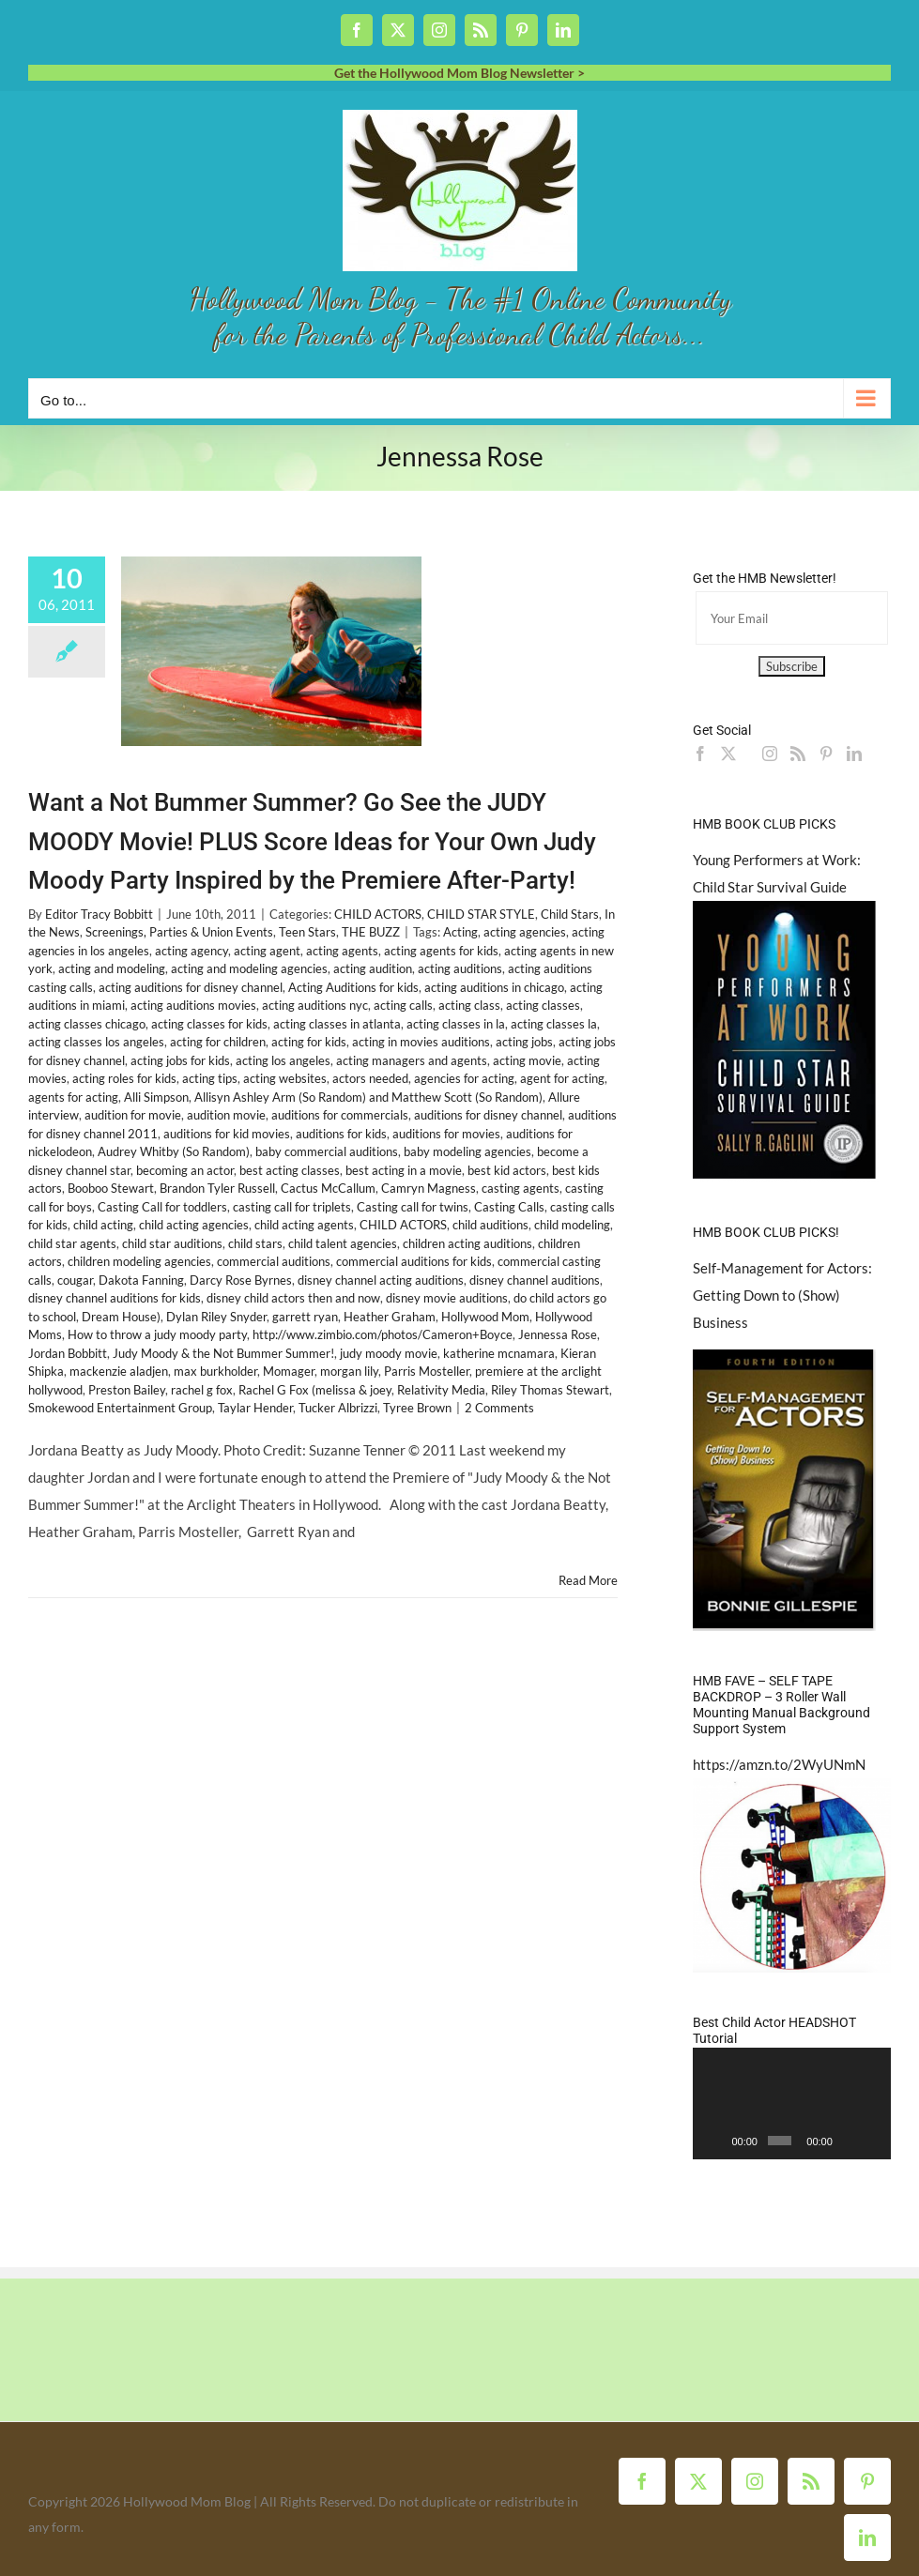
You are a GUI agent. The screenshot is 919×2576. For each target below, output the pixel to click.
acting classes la (554, 1023)
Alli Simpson (156, 1097)
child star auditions (172, 1243)
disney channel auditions (534, 1280)
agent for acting (562, 1078)
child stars (255, 1243)
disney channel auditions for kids (114, 1297)
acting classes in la (455, 1023)
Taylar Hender (255, 1407)
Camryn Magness (428, 1188)
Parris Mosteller (426, 1371)
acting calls (403, 1005)
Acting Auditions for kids (353, 987)
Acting (460, 931)
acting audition (372, 968)
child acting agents (304, 1224)
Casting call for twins (412, 1206)
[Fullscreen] (872, 2140)
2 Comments (499, 1407)
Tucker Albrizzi (338, 1407)
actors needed (370, 1078)
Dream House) (121, 1316)
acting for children (218, 1041)
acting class (469, 1005)
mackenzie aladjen (118, 1371)
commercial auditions (273, 1261)
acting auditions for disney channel (191, 987)
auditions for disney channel (488, 1114)
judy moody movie (388, 1353)
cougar (75, 1280)
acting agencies (524, 931)
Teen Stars (307, 931)
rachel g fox (202, 1389)
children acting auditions (467, 1243)
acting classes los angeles (96, 1041)
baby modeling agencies (467, 1151)
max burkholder (215, 1371)
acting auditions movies (193, 1005)
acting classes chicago (87, 1023)
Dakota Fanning (141, 1280)
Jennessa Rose (557, 1334)
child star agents (72, 1243)
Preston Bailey (126, 1389)
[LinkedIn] (854, 753)
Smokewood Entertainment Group (120, 1407)
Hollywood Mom (485, 1316)
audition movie (226, 1114)
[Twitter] (728, 753)
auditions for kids (341, 1133)
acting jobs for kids (180, 1060)
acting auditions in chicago (494, 987)
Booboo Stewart (111, 1188)
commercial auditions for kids (414, 1261)
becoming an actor (185, 1170)
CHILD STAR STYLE (481, 914)
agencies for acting (464, 1078)
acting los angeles (283, 1060)
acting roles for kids (124, 1078)
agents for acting (73, 1097)
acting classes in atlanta (337, 1023)
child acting (103, 1224)
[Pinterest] (826, 753)
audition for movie (132, 1114)
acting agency (191, 950)
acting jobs (524, 1041)
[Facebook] (700, 753)
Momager (288, 1371)
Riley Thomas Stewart (550, 1389)
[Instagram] (769, 753)
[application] (792, 2103)
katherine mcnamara (499, 1353)
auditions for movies (446, 1133)
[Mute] (847, 2140)
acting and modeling (111, 968)
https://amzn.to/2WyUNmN (779, 1764)
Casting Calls (509, 1206)
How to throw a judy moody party (157, 1334)
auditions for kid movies (226, 1133)
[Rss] (797, 753)
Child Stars (570, 914)
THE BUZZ (371, 931)
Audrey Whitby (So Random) (174, 1151)
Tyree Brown (417, 1407)
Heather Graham (390, 1316)
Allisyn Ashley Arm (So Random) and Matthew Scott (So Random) (368, 1097)
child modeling (572, 1224)
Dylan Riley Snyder (216, 1316)
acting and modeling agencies (249, 968)
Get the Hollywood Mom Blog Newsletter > (459, 73)
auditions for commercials (339, 1114)
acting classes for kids (209, 1023)
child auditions (490, 1224)
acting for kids (308, 1041)
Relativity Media (441, 1389)
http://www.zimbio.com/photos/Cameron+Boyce (383, 1334)
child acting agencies (194, 1224)
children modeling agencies (139, 1261)
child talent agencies (342, 1243)
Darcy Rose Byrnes (241, 1280)
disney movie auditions (447, 1297)
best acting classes (289, 1170)
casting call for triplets (292, 1206)
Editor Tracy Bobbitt (99, 914)
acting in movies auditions (421, 1041)
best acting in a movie (403, 1170)
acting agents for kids (441, 950)
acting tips (209, 1078)
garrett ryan (305, 1316)
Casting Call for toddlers (162, 1206)
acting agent (267, 950)
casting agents (520, 1188)
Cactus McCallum (328, 1188)
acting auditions (460, 968)
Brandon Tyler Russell (217, 1188)
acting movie (527, 1060)
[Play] (717, 2140)
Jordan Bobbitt (67, 1353)
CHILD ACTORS (377, 914)
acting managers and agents (411, 1060)
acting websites (285, 1078)
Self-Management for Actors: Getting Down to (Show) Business (782, 1295)
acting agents (342, 950)
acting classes (543, 1005)
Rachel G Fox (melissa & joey (314, 1389)
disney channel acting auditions (381, 1280)
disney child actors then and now (293, 1297)
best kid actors (506, 1170)
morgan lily (349, 1371)
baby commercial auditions (326, 1151)
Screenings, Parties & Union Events (179, 931)
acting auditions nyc (315, 1005)
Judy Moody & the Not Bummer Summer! (223, 1353)
